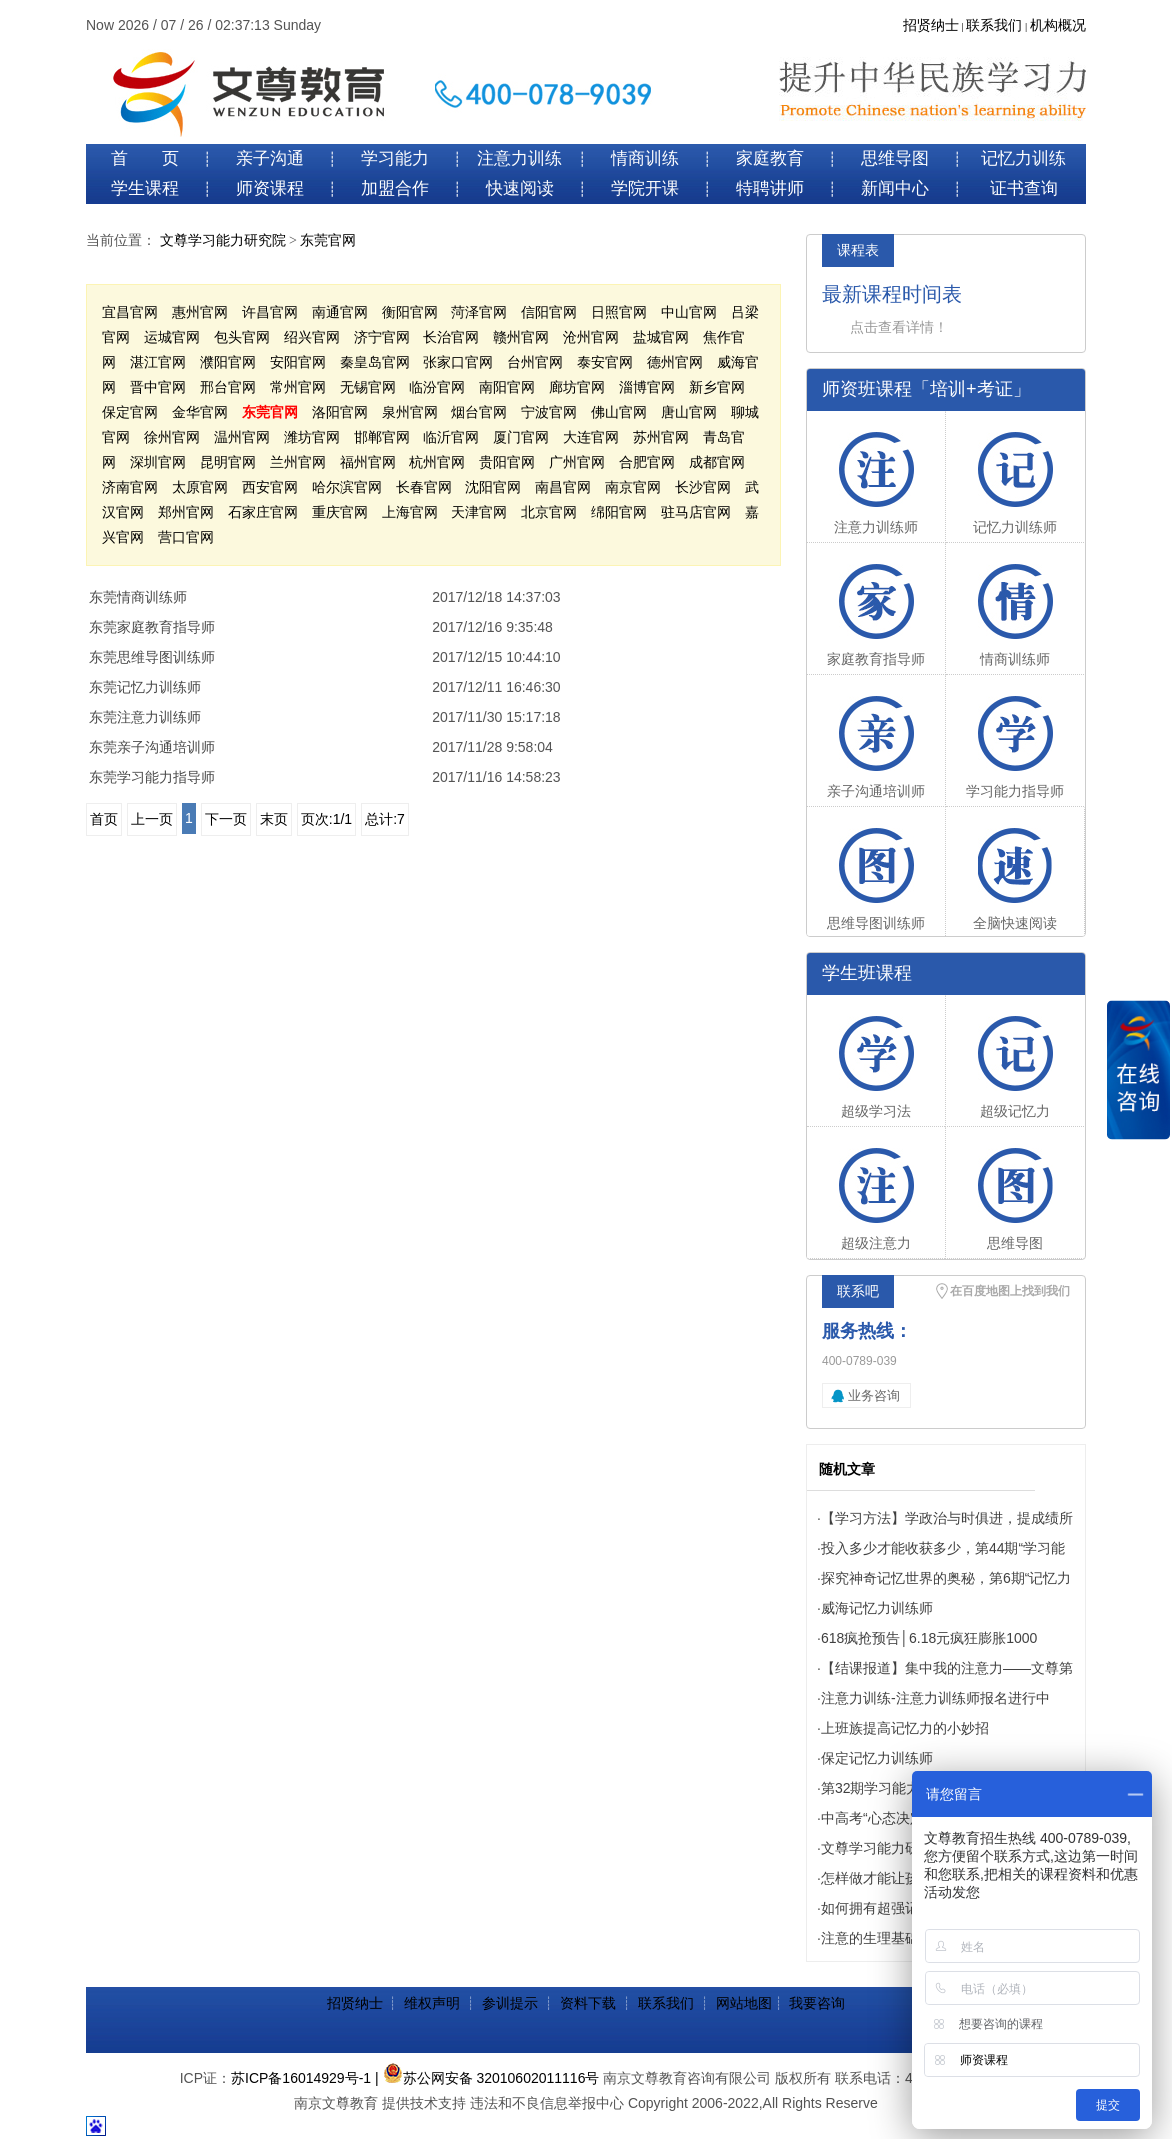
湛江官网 (158, 362)
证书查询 (1024, 188)
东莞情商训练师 (138, 597)
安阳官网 (298, 362)
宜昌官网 (130, 312)
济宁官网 (382, 337)
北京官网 (549, 512)
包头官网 (242, 337)
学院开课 (645, 188)
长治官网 (451, 337)
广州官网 (577, 462)
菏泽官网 (479, 312)
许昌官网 (270, 312)
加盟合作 (395, 188)
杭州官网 (437, 462)
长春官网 (424, 487)
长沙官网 (703, 487)
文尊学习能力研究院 (223, 240)
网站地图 (744, 2003)
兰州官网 (298, 462)
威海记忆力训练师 (877, 1608)
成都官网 (717, 462)
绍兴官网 (312, 337)
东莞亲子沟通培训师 (152, 747)
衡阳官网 (410, 312)
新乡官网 (717, 387)
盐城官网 (661, 337)
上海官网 (410, 512)
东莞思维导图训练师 (152, 657)
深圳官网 (158, 462)
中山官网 (689, 312)
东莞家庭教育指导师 (152, 627)
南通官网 (340, 312)
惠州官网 (200, 312)
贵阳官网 (507, 462)
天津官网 (479, 512)
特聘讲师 (770, 188)
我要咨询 (817, 2003)
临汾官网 (437, 387)
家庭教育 (770, 158)
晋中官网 (158, 387)
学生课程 (145, 188)
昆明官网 (228, 462)
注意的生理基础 (870, 1938)
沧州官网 (591, 337)
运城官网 (172, 337)
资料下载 (588, 2003)
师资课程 (270, 188)
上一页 (152, 819)
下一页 (226, 819)
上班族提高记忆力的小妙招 (905, 1728)
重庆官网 (340, 512)
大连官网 (591, 437)
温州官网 (242, 437)
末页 (274, 819)
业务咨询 (874, 1395)
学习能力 (395, 158)
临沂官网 (451, 437)
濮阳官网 (228, 362)
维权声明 (432, 2003)
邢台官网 (228, 387)
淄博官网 (647, 387)
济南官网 (130, 487)
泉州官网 (410, 412)
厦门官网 (521, 437)
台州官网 (535, 362)
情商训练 (645, 158)
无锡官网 (368, 387)
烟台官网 (479, 412)
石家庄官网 (263, 512)
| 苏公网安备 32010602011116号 (487, 2078)
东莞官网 (328, 240)
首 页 (145, 158)
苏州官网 (661, 437)
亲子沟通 (270, 158)
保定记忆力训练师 (877, 1758)
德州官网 (675, 362)
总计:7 (385, 819)
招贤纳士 (931, 25)
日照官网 (619, 312)
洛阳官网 (340, 412)
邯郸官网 (382, 437)
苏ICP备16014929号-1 (301, 2078)
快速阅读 (520, 188)
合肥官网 (647, 462)
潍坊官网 (312, 437)
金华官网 (200, 412)
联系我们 (994, 25)
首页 (104, 819)
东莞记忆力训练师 (145, 687)
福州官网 (368, 462)
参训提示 (510, 2003)
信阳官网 (549, 312)
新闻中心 (895, 188)
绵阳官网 (619, 512)
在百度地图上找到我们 (1010, 1291)
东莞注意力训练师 (145, 717)
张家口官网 (458, 362)
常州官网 (298, 387)
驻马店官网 (696, 512)
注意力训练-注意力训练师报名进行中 (935, 1698)
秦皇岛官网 (375, 362)
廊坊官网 (577, 387)
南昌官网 (563, 487)
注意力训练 (519, 158)
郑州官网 (186, 512)
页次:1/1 (326, 819)
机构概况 (1058, 25)
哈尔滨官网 (347, 487)
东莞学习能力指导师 (152, 777)
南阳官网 (507, 387)
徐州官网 (172, 437)
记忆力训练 (1023, 158)
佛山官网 (619, 412)
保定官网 (130, 412)
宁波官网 (549, 412)
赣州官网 (521, 337)
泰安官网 (605, 362)
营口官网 (186, 537)
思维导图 (895, 158)
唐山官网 (689, 412)
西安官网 (270, 487)
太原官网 (200, 487)
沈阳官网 (493, 487)
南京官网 (633, 487)
